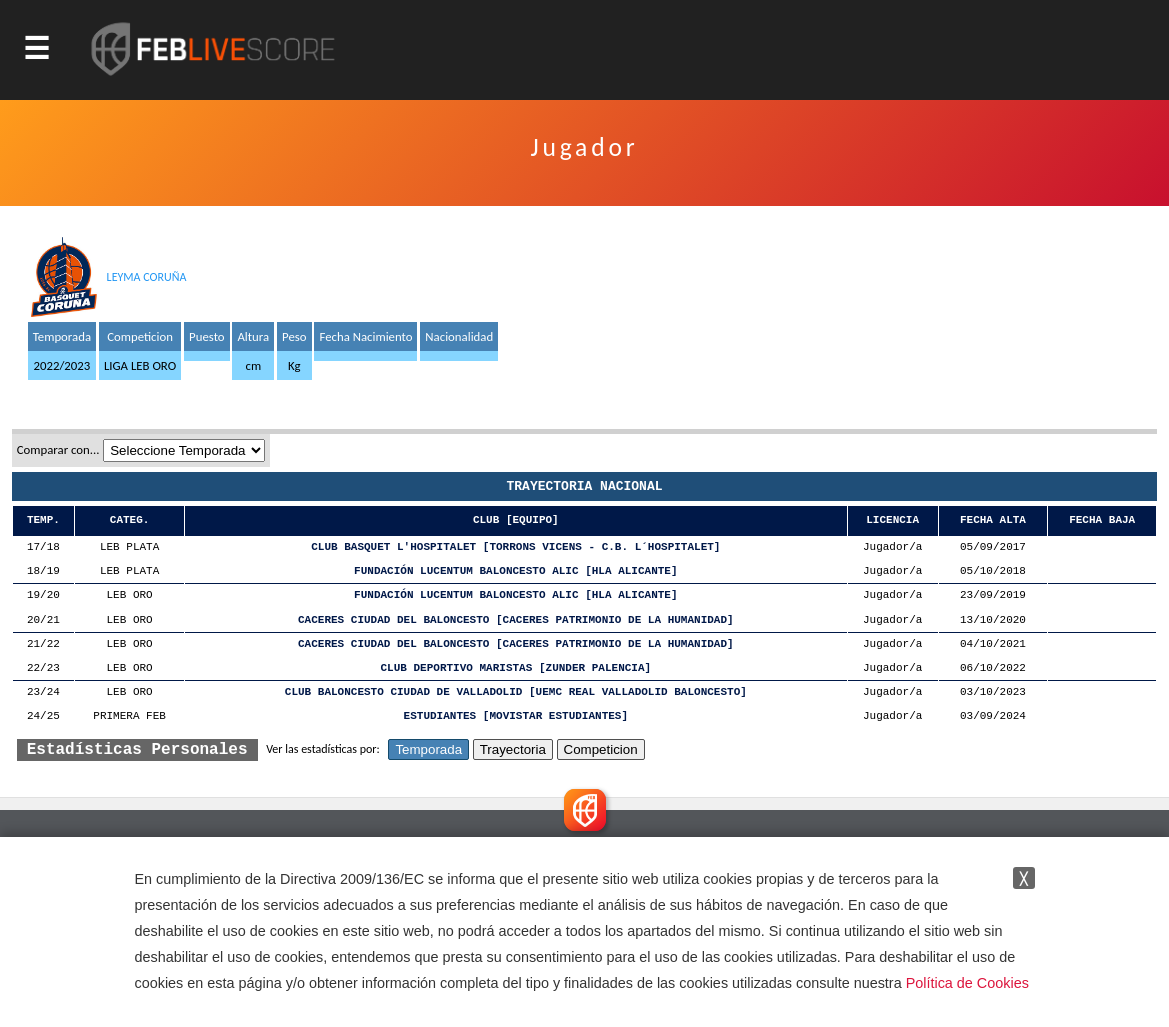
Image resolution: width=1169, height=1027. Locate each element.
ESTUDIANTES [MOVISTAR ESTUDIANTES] (516, 716)
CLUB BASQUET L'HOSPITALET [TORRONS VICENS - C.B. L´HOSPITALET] (515, 547)
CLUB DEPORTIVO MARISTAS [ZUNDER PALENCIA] (516, 668)
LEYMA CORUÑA (147, 277)
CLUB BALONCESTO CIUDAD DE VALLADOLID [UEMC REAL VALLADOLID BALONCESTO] (516, 692)
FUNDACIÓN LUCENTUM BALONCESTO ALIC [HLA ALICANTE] (515, 571)
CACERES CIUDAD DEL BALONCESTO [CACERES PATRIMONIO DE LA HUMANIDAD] (516, 620)
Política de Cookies (967, 983)
